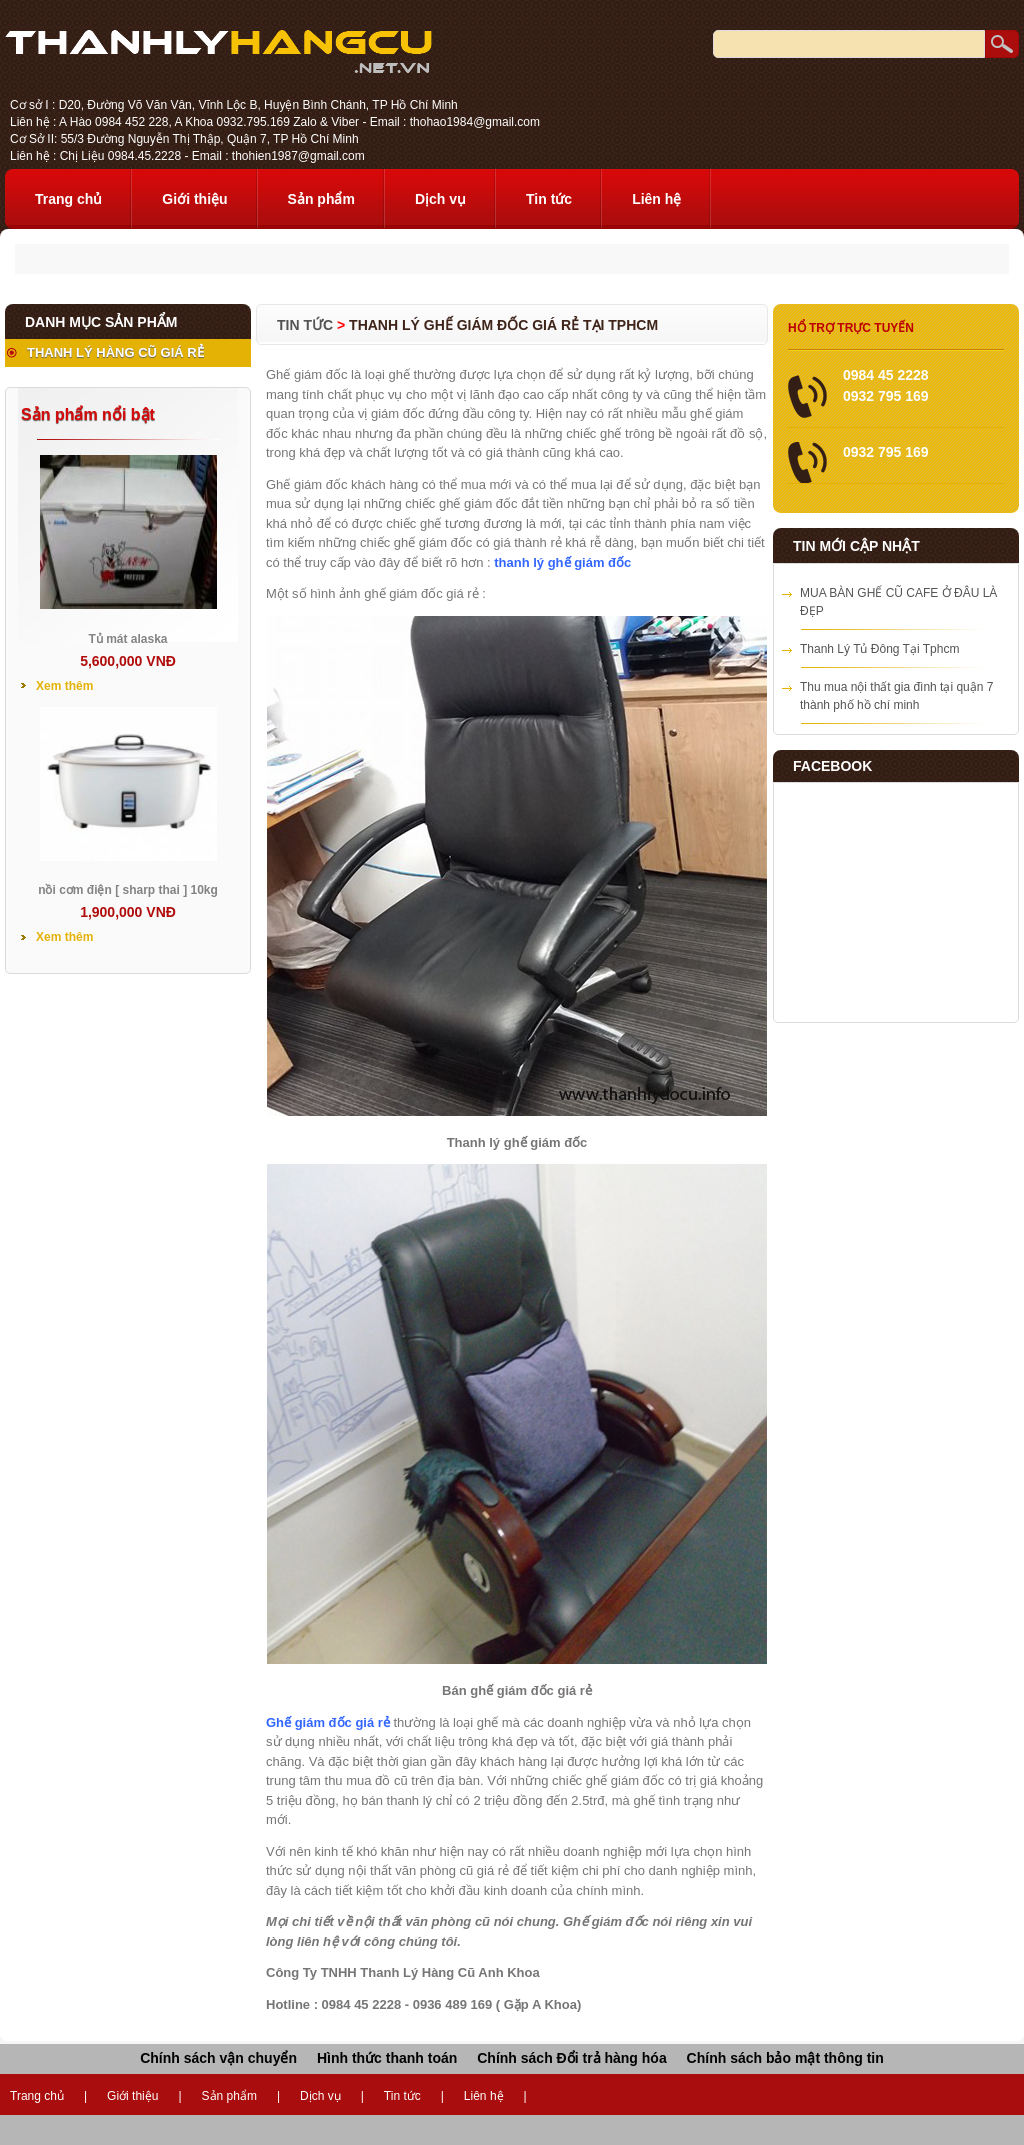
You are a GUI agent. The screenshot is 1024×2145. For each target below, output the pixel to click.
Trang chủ (68, 199)
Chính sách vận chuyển (218, 2058)
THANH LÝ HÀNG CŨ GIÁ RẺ (115, 352)
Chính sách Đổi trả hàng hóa (571, 2058)
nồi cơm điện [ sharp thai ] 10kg (128, 890)
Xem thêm (64, 686)
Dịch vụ (440, 199)
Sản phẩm (321, 199)
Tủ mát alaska (127, 639)
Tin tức (549, 199)
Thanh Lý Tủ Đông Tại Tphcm (879, 649)
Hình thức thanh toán (387, 2058)
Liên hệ (656, 199)
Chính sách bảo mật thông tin (785, 2058)
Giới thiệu (194, 199)
